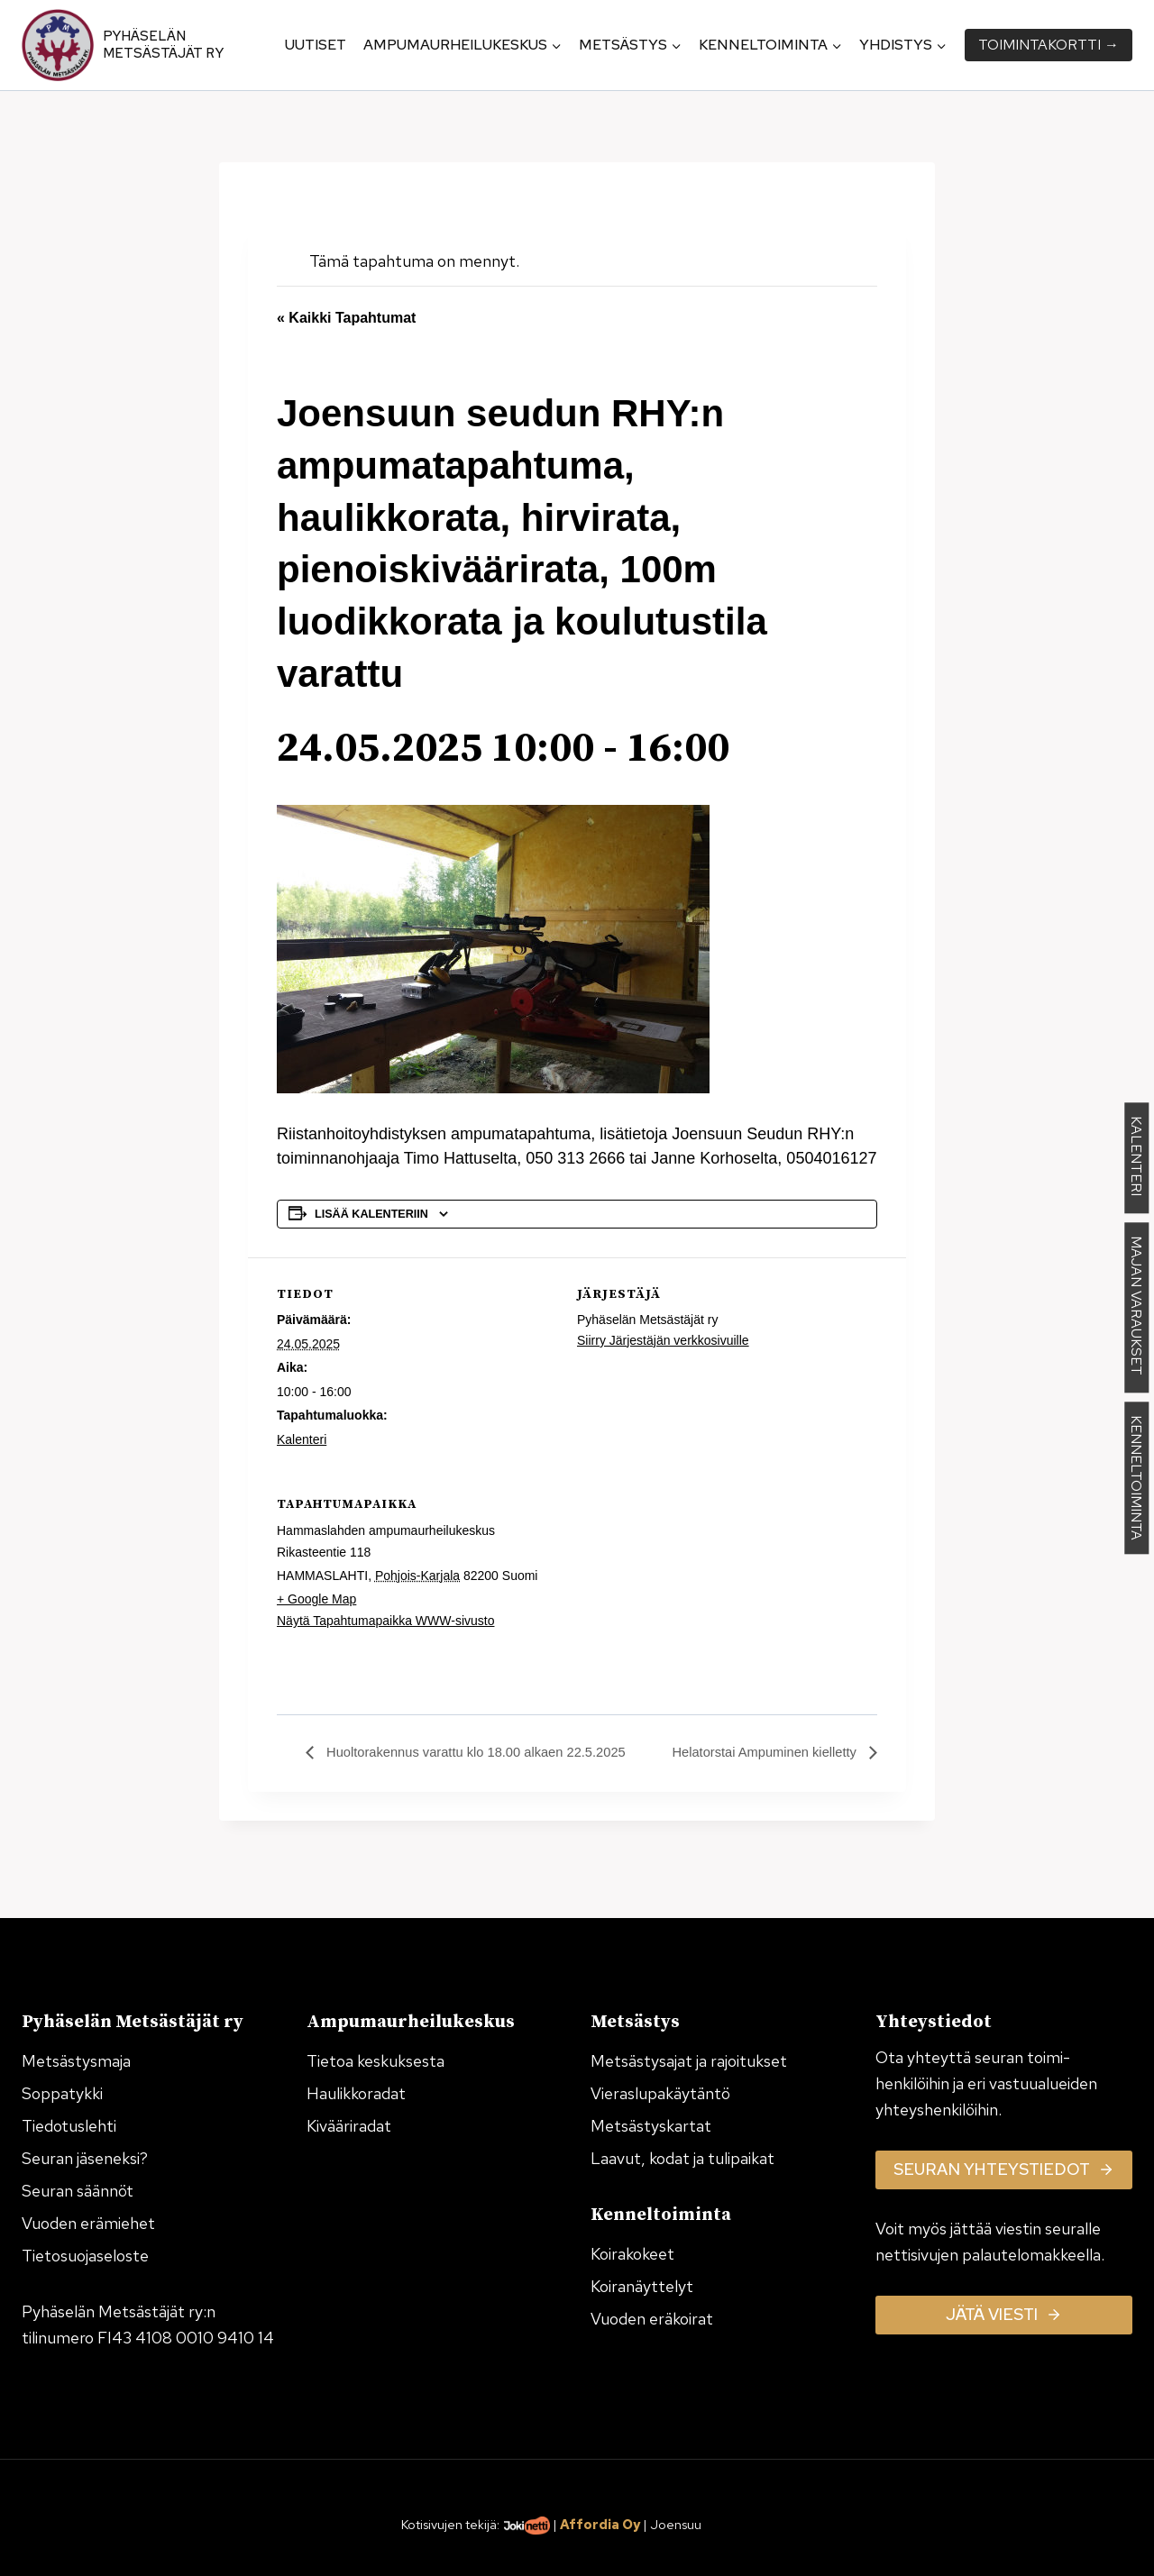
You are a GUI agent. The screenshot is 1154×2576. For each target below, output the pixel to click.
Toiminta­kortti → (1048, 44)
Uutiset (315, 44)
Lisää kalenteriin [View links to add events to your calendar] (371, 1214)
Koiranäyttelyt (642, 2286)
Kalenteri (301, 1439)
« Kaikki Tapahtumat (346, 317)
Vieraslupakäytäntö (660, 2093)
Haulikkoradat (356, 2093)
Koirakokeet (632, 2253)
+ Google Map (316, 1599)
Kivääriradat (349, 2125)
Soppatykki (62, 2093)
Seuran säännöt (77, 2190)
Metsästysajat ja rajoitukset (689, 2061)
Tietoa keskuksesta (375, 2061)
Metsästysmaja (76, 2061)
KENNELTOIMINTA (1136, 1478)
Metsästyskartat (651, 2125)
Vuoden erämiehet (88, 2223)
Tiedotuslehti (69, 2125)
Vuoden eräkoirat (652, 2318)
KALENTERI (1136, 1159)
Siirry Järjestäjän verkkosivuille (663, 1340)
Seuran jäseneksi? (85, 2158)
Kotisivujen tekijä (449, 2524)
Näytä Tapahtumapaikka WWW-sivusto (385, 1620)
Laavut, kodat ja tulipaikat (682, 2158)
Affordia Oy (600, 2524)
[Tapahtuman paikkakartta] (782, 1591)
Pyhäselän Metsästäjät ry (163, 45)
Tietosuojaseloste (85, 2255)
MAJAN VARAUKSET (1136, 1308)
